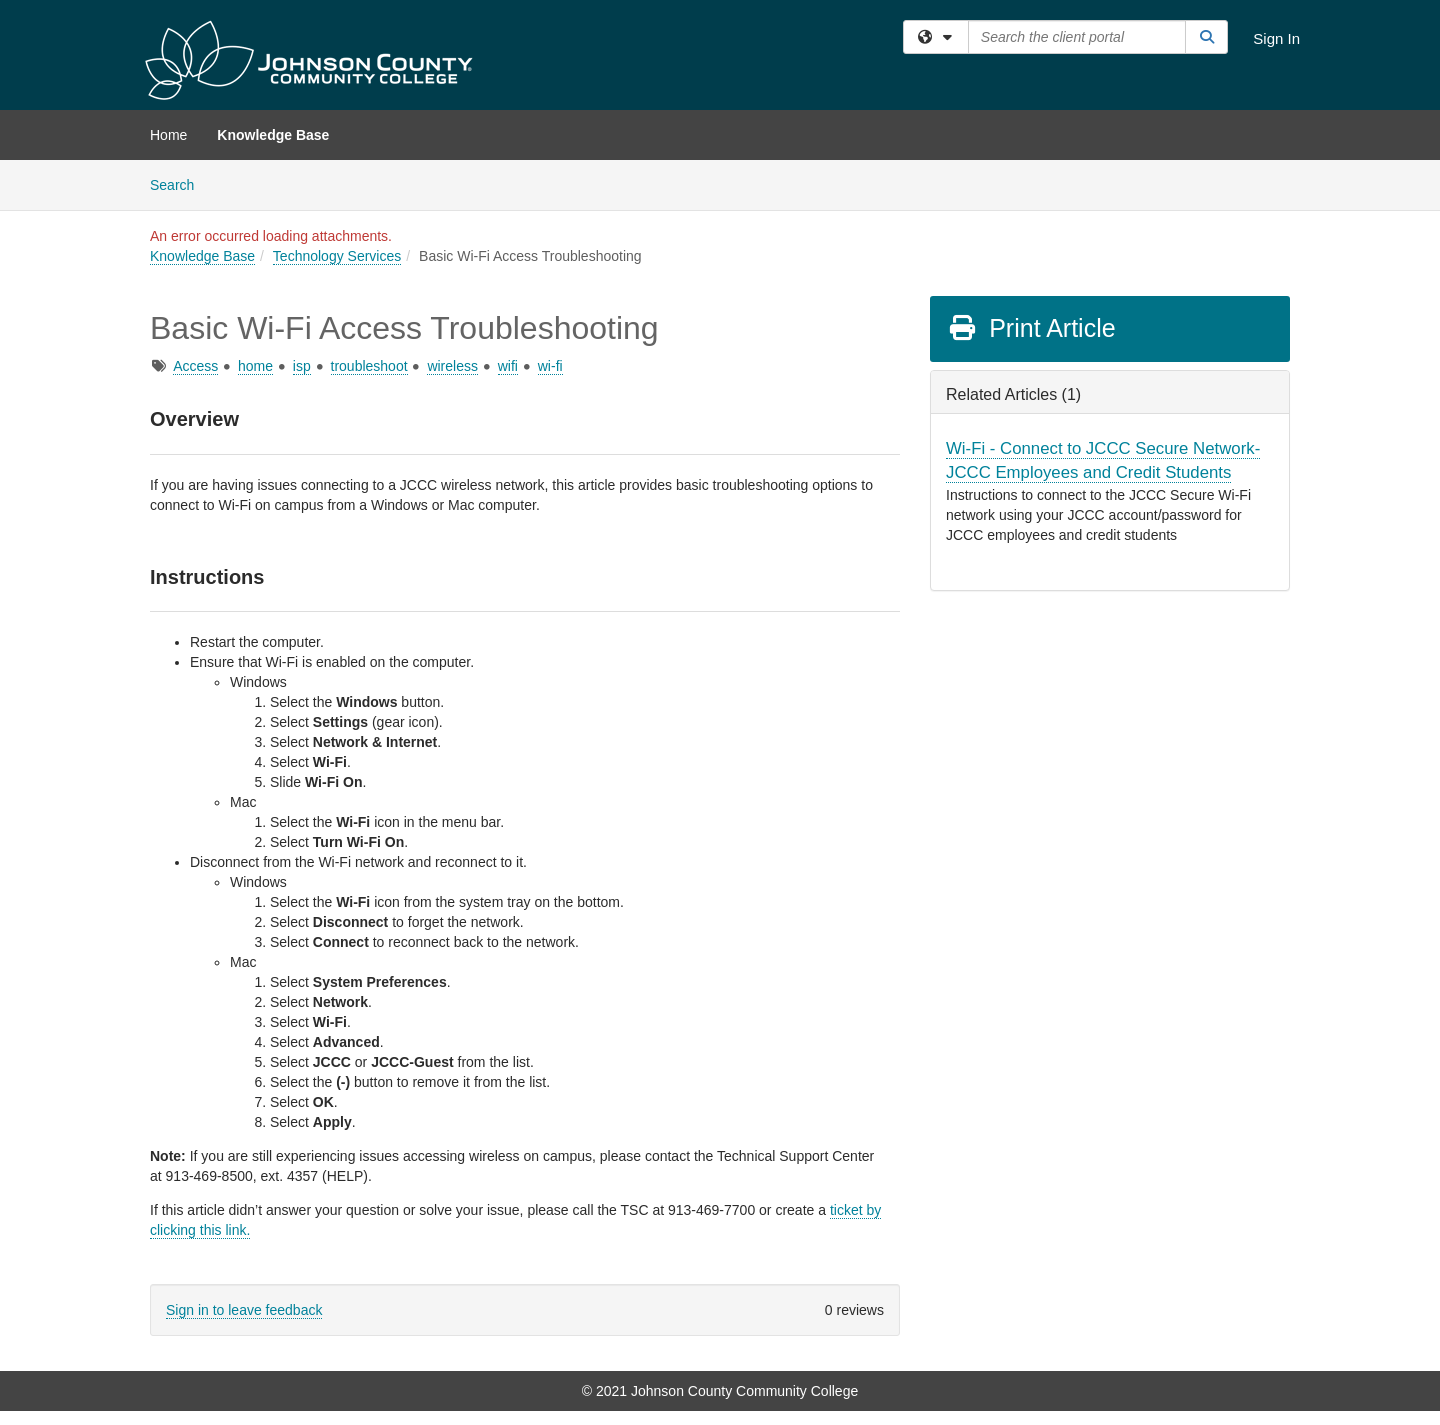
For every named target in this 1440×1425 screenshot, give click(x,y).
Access (195, 366)
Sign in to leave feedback (244, 1310)
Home (168, 135)
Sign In (1276, 38)
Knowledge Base (273, 135)
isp (302, 366)
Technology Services (337, 256)
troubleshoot (369, 366)
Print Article (1031, 328)
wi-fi (550, 366)
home (255, 366)
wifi (508, 366)
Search (179, 183)
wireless (452, 366)
